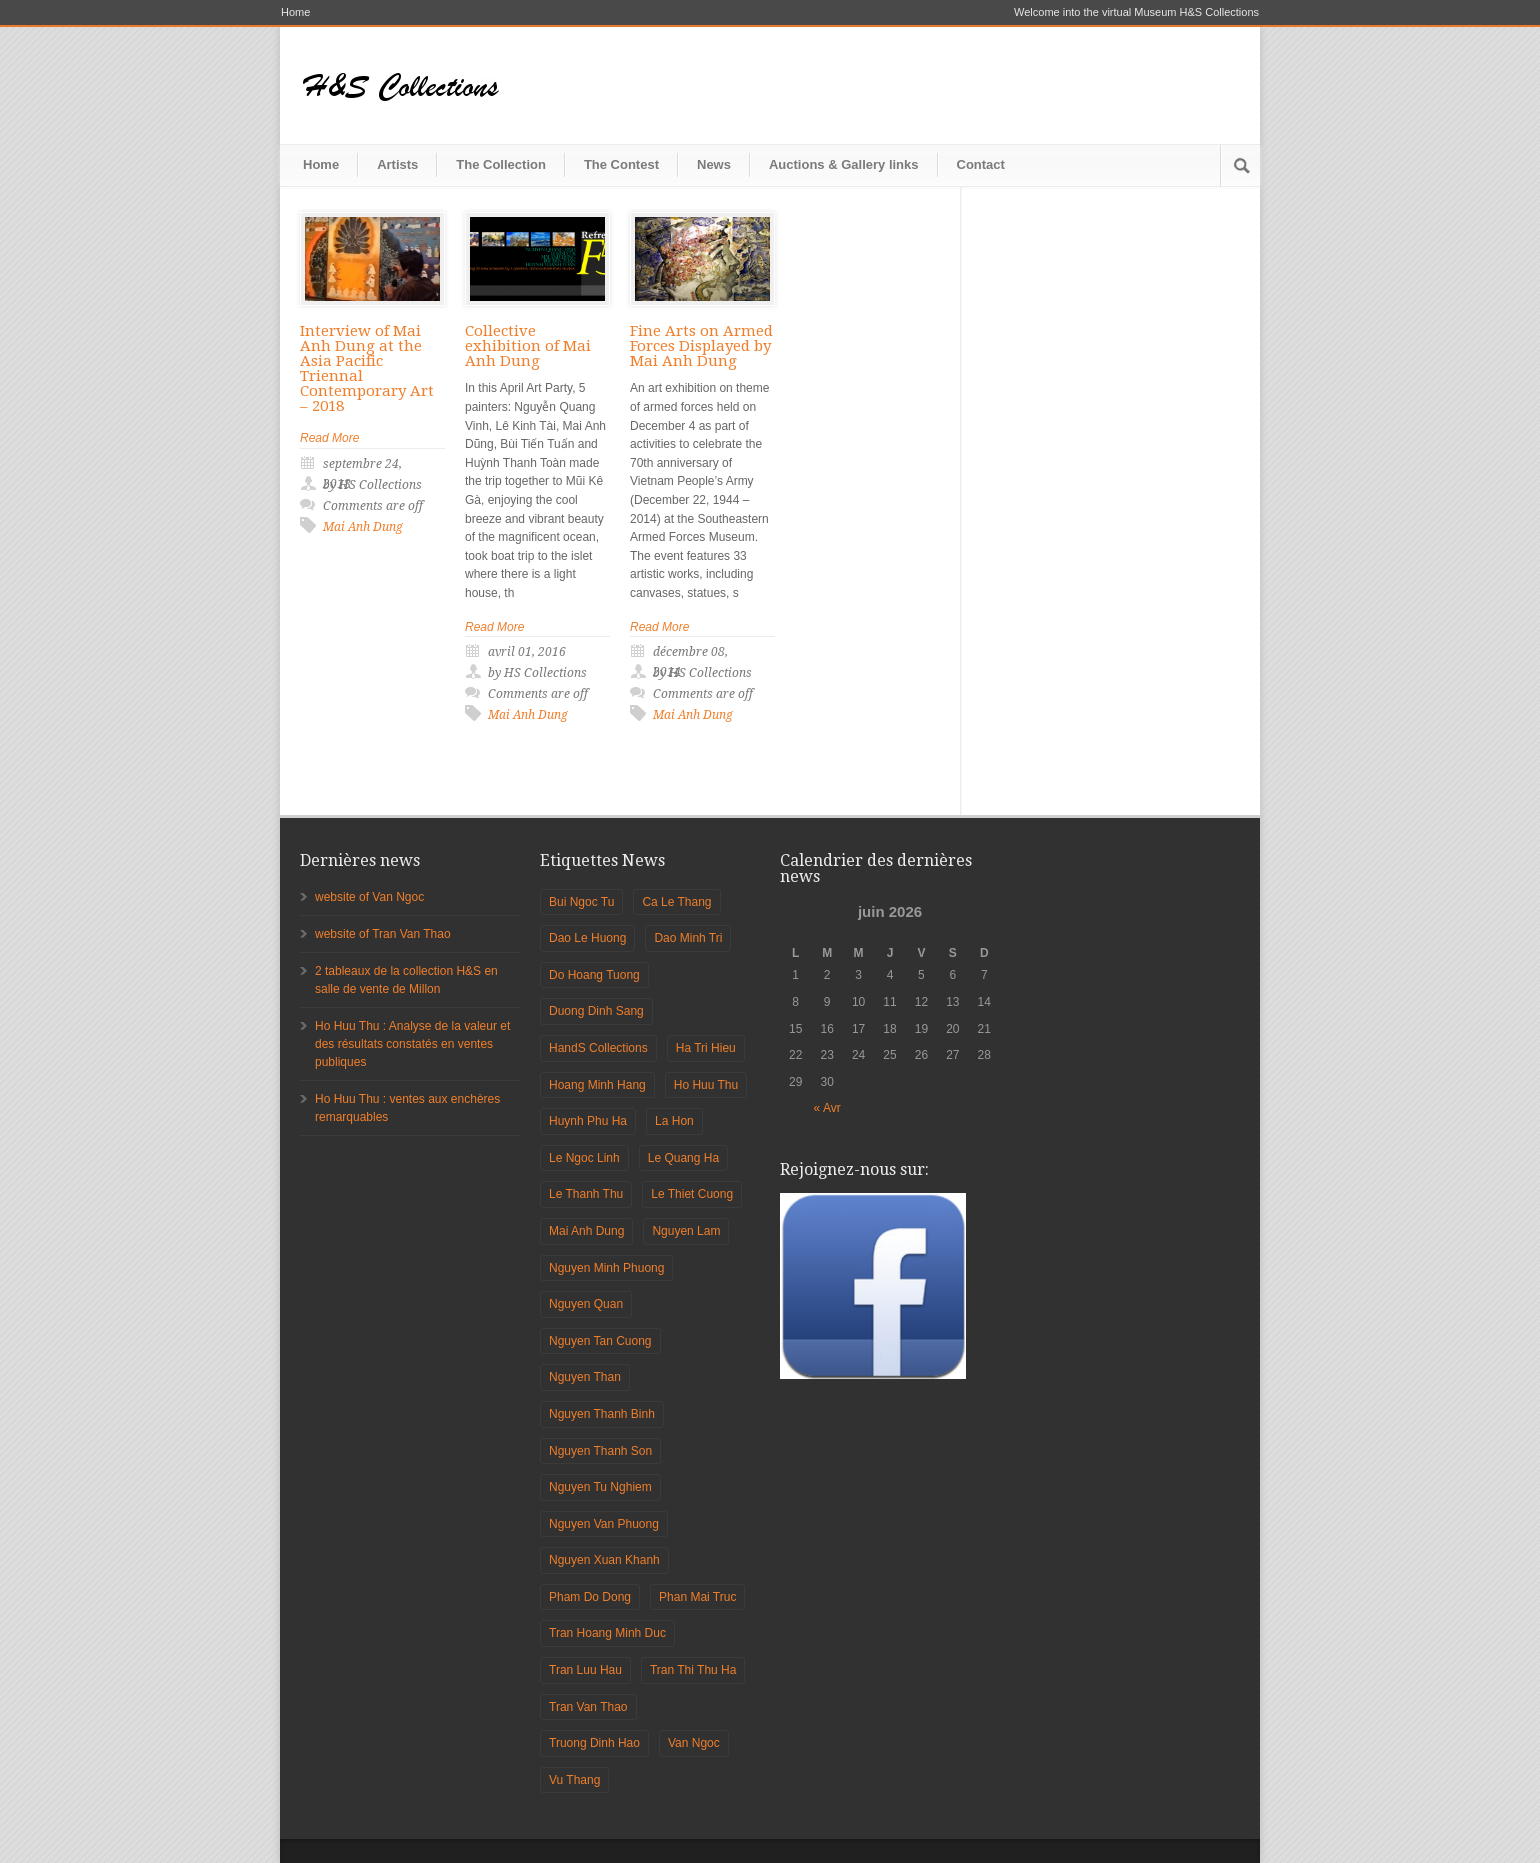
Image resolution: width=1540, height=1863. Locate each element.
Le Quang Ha (683, 1158)
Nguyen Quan (586, 1304)
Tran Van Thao (588, 1707)
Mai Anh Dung (363, 527)
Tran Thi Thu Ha (693, 1670)
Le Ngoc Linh (584, 1158)
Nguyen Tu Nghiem (600, 1487)
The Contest (621, 164)
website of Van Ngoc (369, 897)
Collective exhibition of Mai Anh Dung (528, 346)
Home (295, 12)
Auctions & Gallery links (844, 164)
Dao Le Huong (587, 938)
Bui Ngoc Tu (581, 902)
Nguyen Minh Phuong (606, 1268)
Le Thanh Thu (586, 1194)
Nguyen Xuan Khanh (604, 1560)
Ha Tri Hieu (706, 1048)
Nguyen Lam (686, 1231)
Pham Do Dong (590, 1597)
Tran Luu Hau (585, 1670)
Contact (981, 164)
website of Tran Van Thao (383, 934)
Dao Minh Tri (688, 938)
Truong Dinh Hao (594, 1743)
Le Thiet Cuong (692, 1194)
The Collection (501, 164)
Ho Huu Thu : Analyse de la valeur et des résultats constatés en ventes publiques (412, 1044)
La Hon (674, 1121)
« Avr (827, 1108)
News (714, 164)
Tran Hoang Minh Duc (607, 1633)
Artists (397, 164)
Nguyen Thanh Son (600, 1451)
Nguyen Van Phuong (604, 1524)
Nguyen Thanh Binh (602, 1414)
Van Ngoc (694, 1743)
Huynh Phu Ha (588, 1121)
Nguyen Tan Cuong (600, 1341)
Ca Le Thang (676, 902)
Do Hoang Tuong (594, 975)
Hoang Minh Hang (597, 1085)
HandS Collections (598, 1048)
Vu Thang (574, 1780)
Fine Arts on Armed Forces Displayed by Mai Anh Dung (701, 346)
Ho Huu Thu (706, 1085)
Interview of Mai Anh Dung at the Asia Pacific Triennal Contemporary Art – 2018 (367, 368)
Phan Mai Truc (697, 1597)
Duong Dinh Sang (596, 1011)
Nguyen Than (585, 1377)
